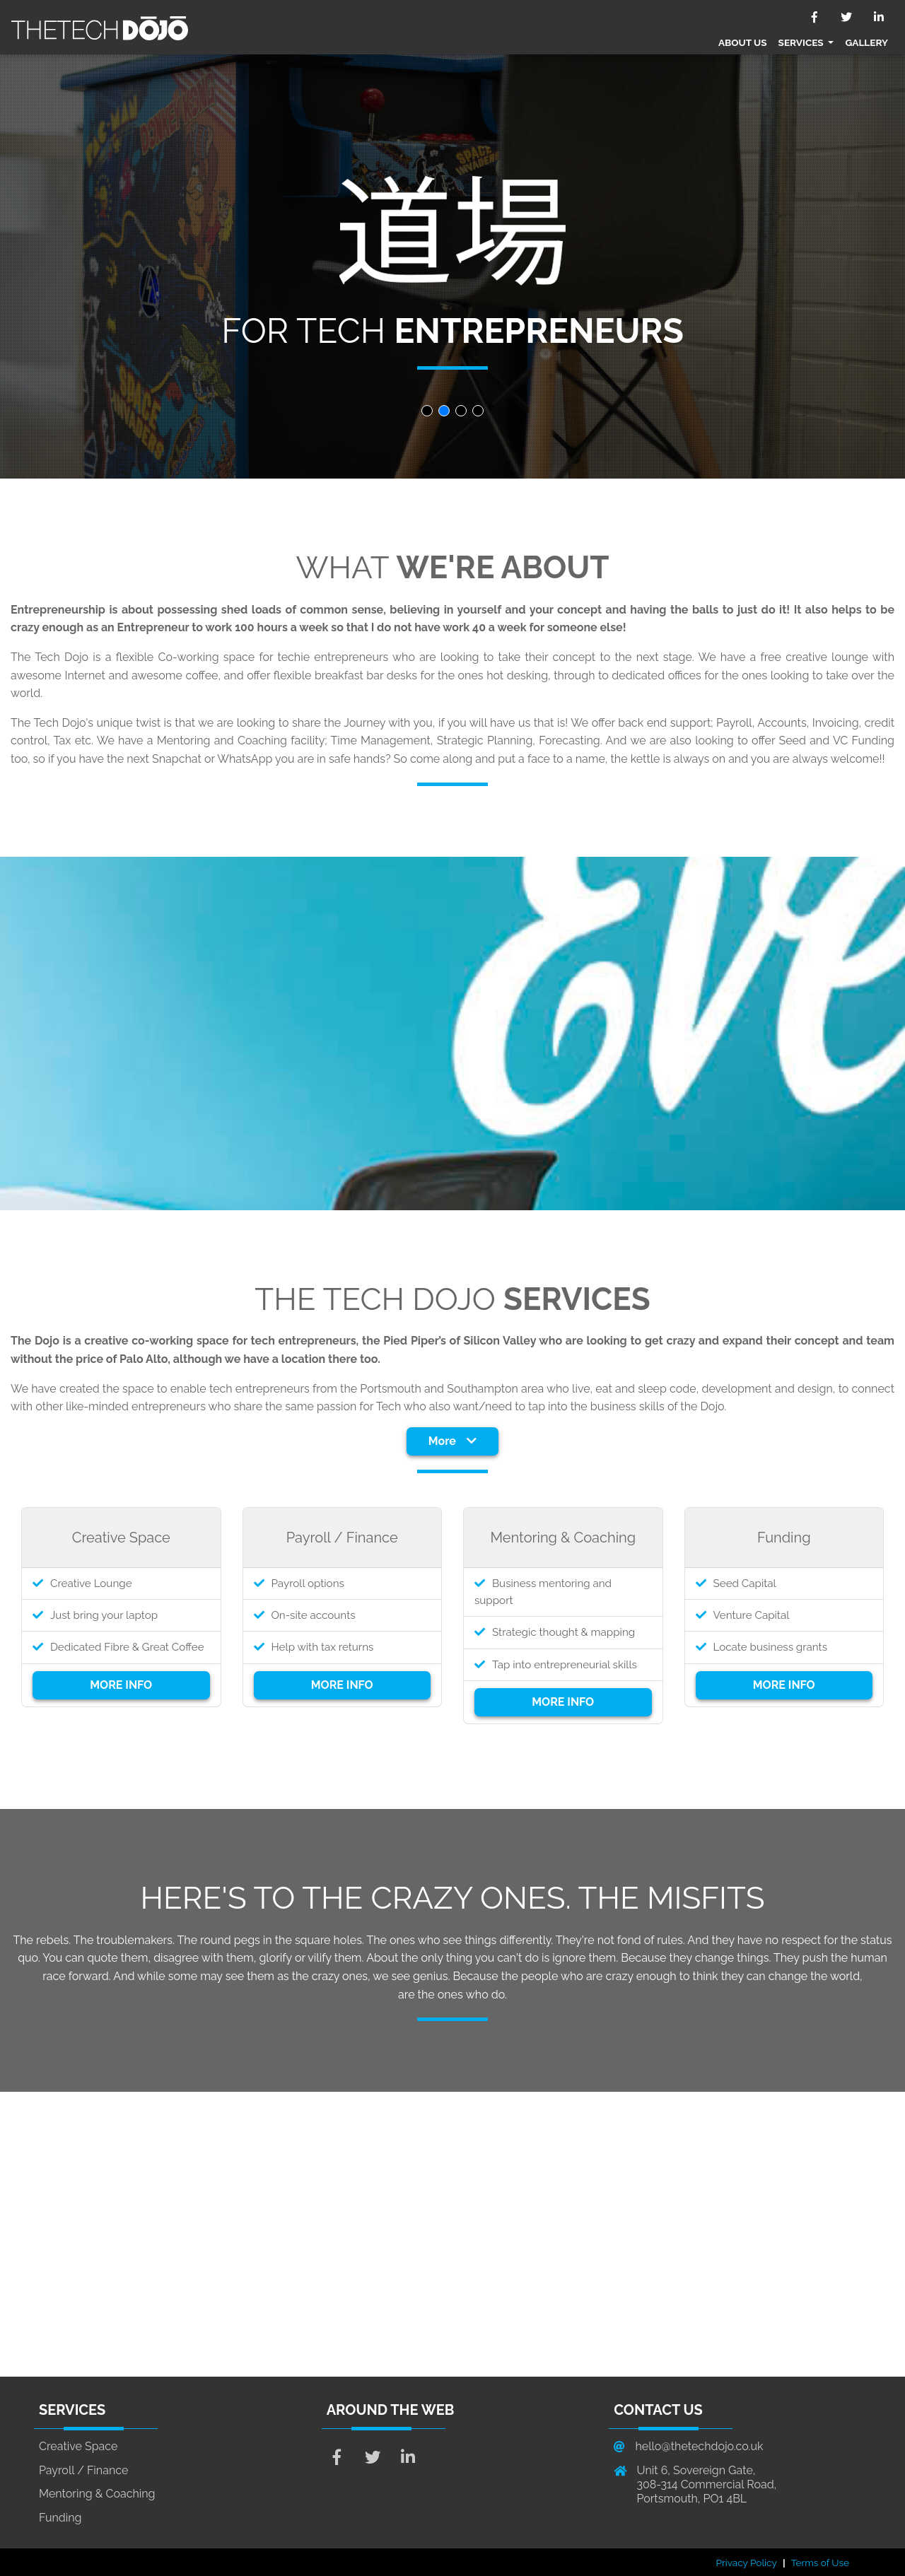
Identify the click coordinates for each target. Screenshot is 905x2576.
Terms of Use (820, 2562)
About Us (742, 42)
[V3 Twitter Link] (846, 17)
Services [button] (802, 42)
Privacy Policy (746, 2562)
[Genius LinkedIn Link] (408, 2459)
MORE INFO (121, 1685)
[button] (427, 410)
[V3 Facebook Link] (815, 17)
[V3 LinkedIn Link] (878, 17)
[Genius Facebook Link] (337, 2459)
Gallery (866, 42)
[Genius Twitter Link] (372, 2459)
